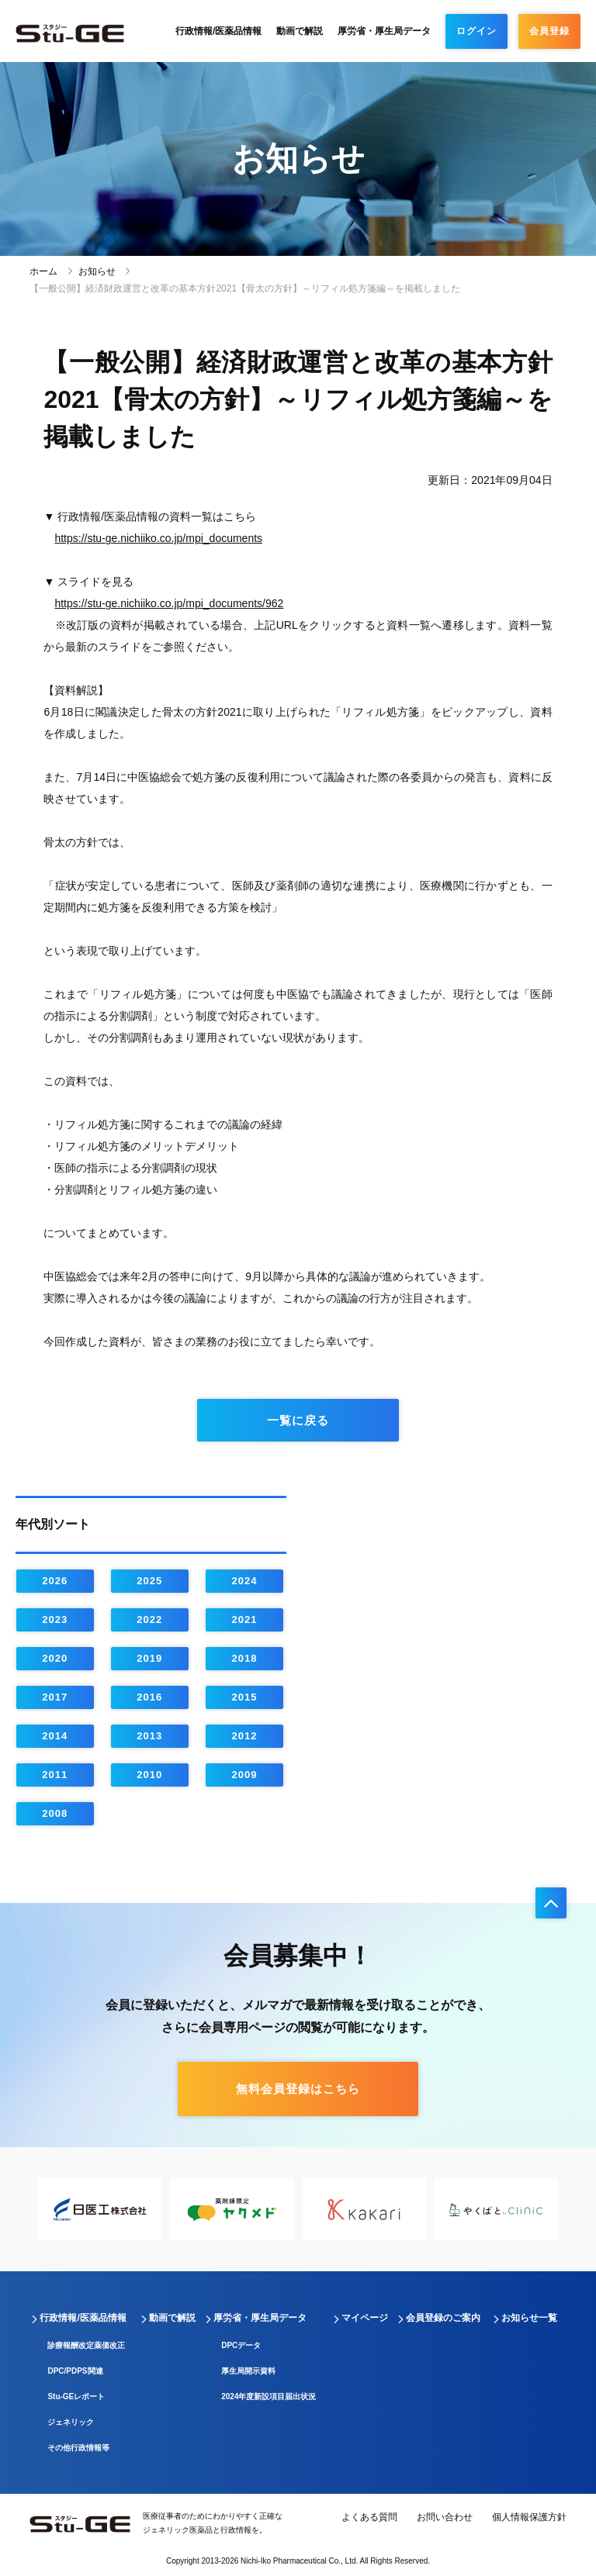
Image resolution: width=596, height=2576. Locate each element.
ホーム (43, 271)
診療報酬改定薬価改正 (86, 2345)
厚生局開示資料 (248, 2371)
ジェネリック (70, 2422)
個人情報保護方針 (529, 2517)
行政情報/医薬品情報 (218, 31)
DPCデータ (241, 2345)
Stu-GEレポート (76, 2396)
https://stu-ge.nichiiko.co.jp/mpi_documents (158, 538)
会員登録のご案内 (443, 2317)
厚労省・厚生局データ (384, 31)
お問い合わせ (445, 2517)
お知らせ (97, 271)
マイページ (364, 2317)
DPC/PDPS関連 (74, 2371)
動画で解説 (299, 31)
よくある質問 (369, 2517)
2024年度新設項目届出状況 (268, 2396)
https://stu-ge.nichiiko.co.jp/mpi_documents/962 (168, 603)
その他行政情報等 (78, 2447)
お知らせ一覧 (529, 2317)
